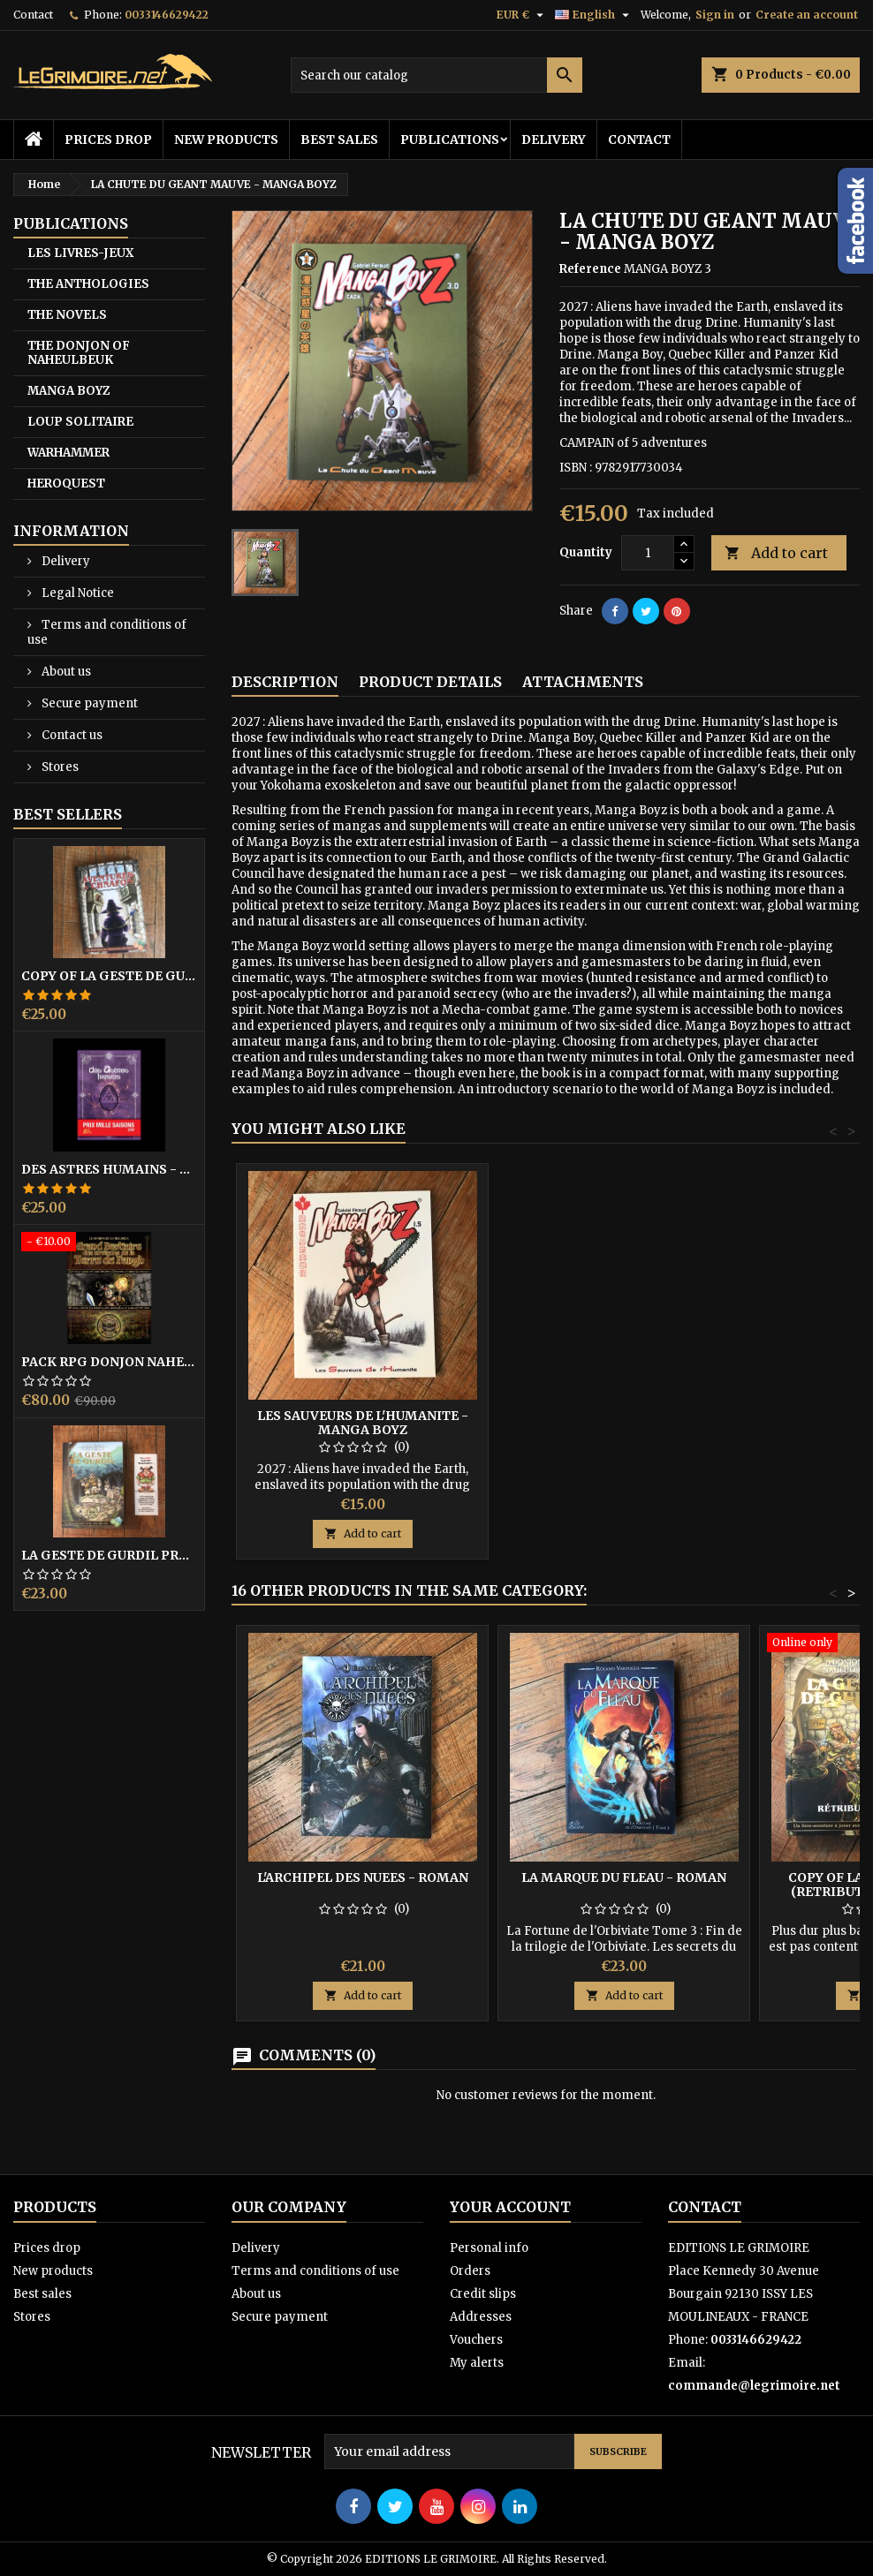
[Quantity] (647, 552)
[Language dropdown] (594, 15)
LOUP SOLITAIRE (80, 421)
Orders (470, 2270)
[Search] (436, 75)
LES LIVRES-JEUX (80, 253)
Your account (510, 2207)
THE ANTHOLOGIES (88, 283)
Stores (59, 766)
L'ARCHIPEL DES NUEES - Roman (362, 1877)
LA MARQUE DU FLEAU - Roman (623, 1877)
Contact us (70, 735)
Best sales (339, 139)
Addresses (481, 2316)
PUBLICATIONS (449, 139)
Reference (590, 268)
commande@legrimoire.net (754, 2385)
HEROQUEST (66, 483)
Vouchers (476, 2339)
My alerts (477, 2362)
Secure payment (88, 703)
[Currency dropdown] (522, 15)
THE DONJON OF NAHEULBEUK (78, 352)
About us (65, 671)
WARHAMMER (68, 452)
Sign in (714, 14)
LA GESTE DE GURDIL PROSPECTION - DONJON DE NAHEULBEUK (109, 1555)
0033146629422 (167, 14)
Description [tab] (285, 682)
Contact (33, 14)
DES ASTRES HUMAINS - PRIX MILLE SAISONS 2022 (109, 1169)
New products (226, 139)
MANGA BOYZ (68, 390)
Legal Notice (76, 593)
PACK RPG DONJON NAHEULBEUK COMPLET (109, 1362)
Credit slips (483, 2293)
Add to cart (776, 553)
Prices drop (108, 139)
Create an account (806, 14)
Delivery (553, 139)
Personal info (489, 2247)
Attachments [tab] (582, 682)
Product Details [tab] (430, 682)
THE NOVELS (67, 314)
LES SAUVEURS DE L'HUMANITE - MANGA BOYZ (362, 1423)
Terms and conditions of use (106, 632)
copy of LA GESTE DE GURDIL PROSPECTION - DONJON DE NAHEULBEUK (109, 976)
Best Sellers (67, 814)
